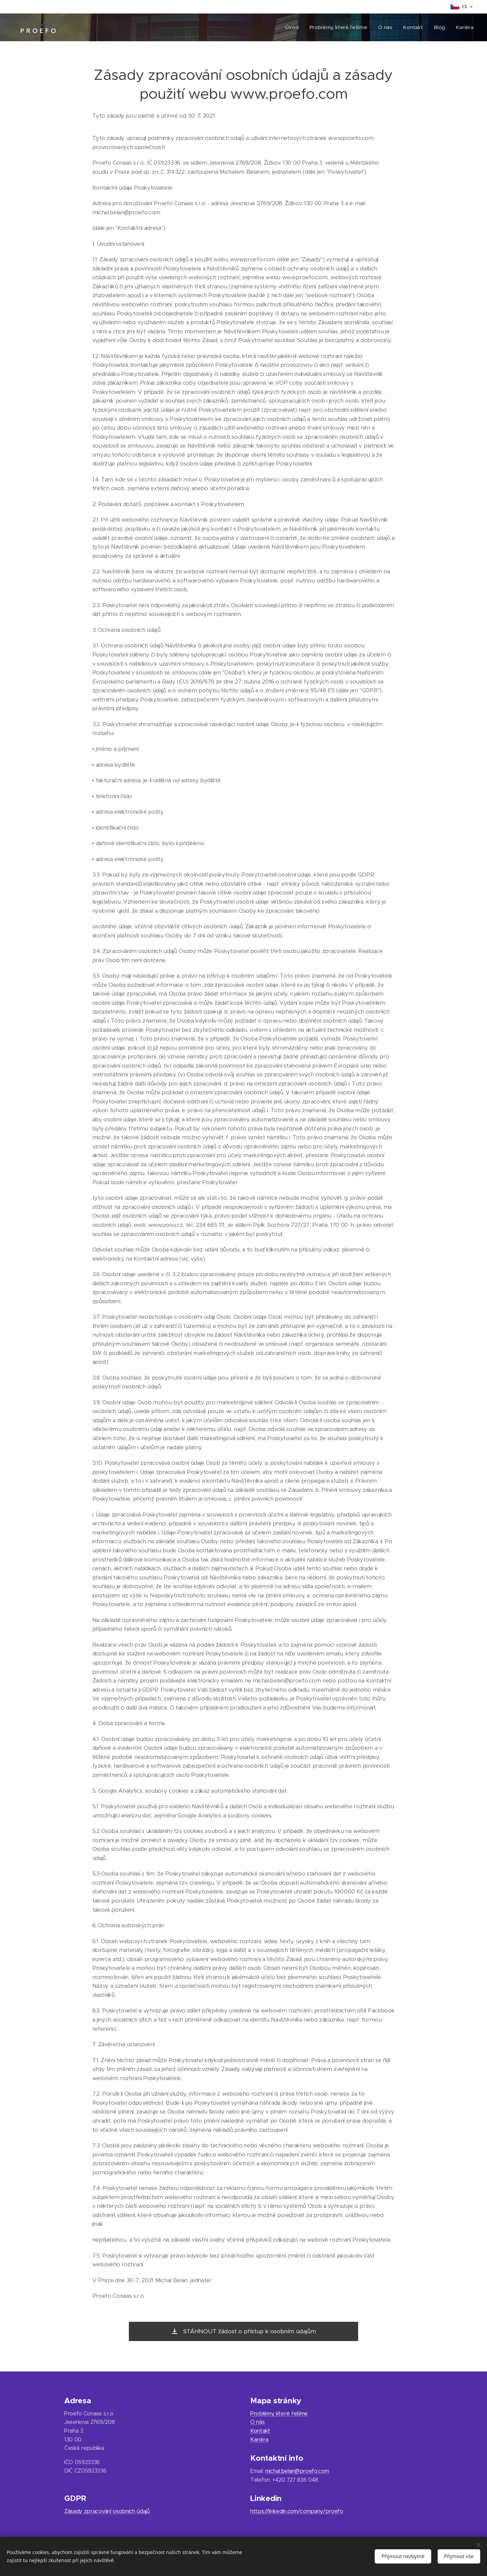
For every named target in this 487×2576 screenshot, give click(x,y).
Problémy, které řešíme (279, 2413)
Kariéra (259, 2439)
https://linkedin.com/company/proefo (296, 2511)
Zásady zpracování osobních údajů (107, 2511)
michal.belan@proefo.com (297, 2471)
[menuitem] (291, 27)
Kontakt (260, 2431)
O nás (257, 2422)
